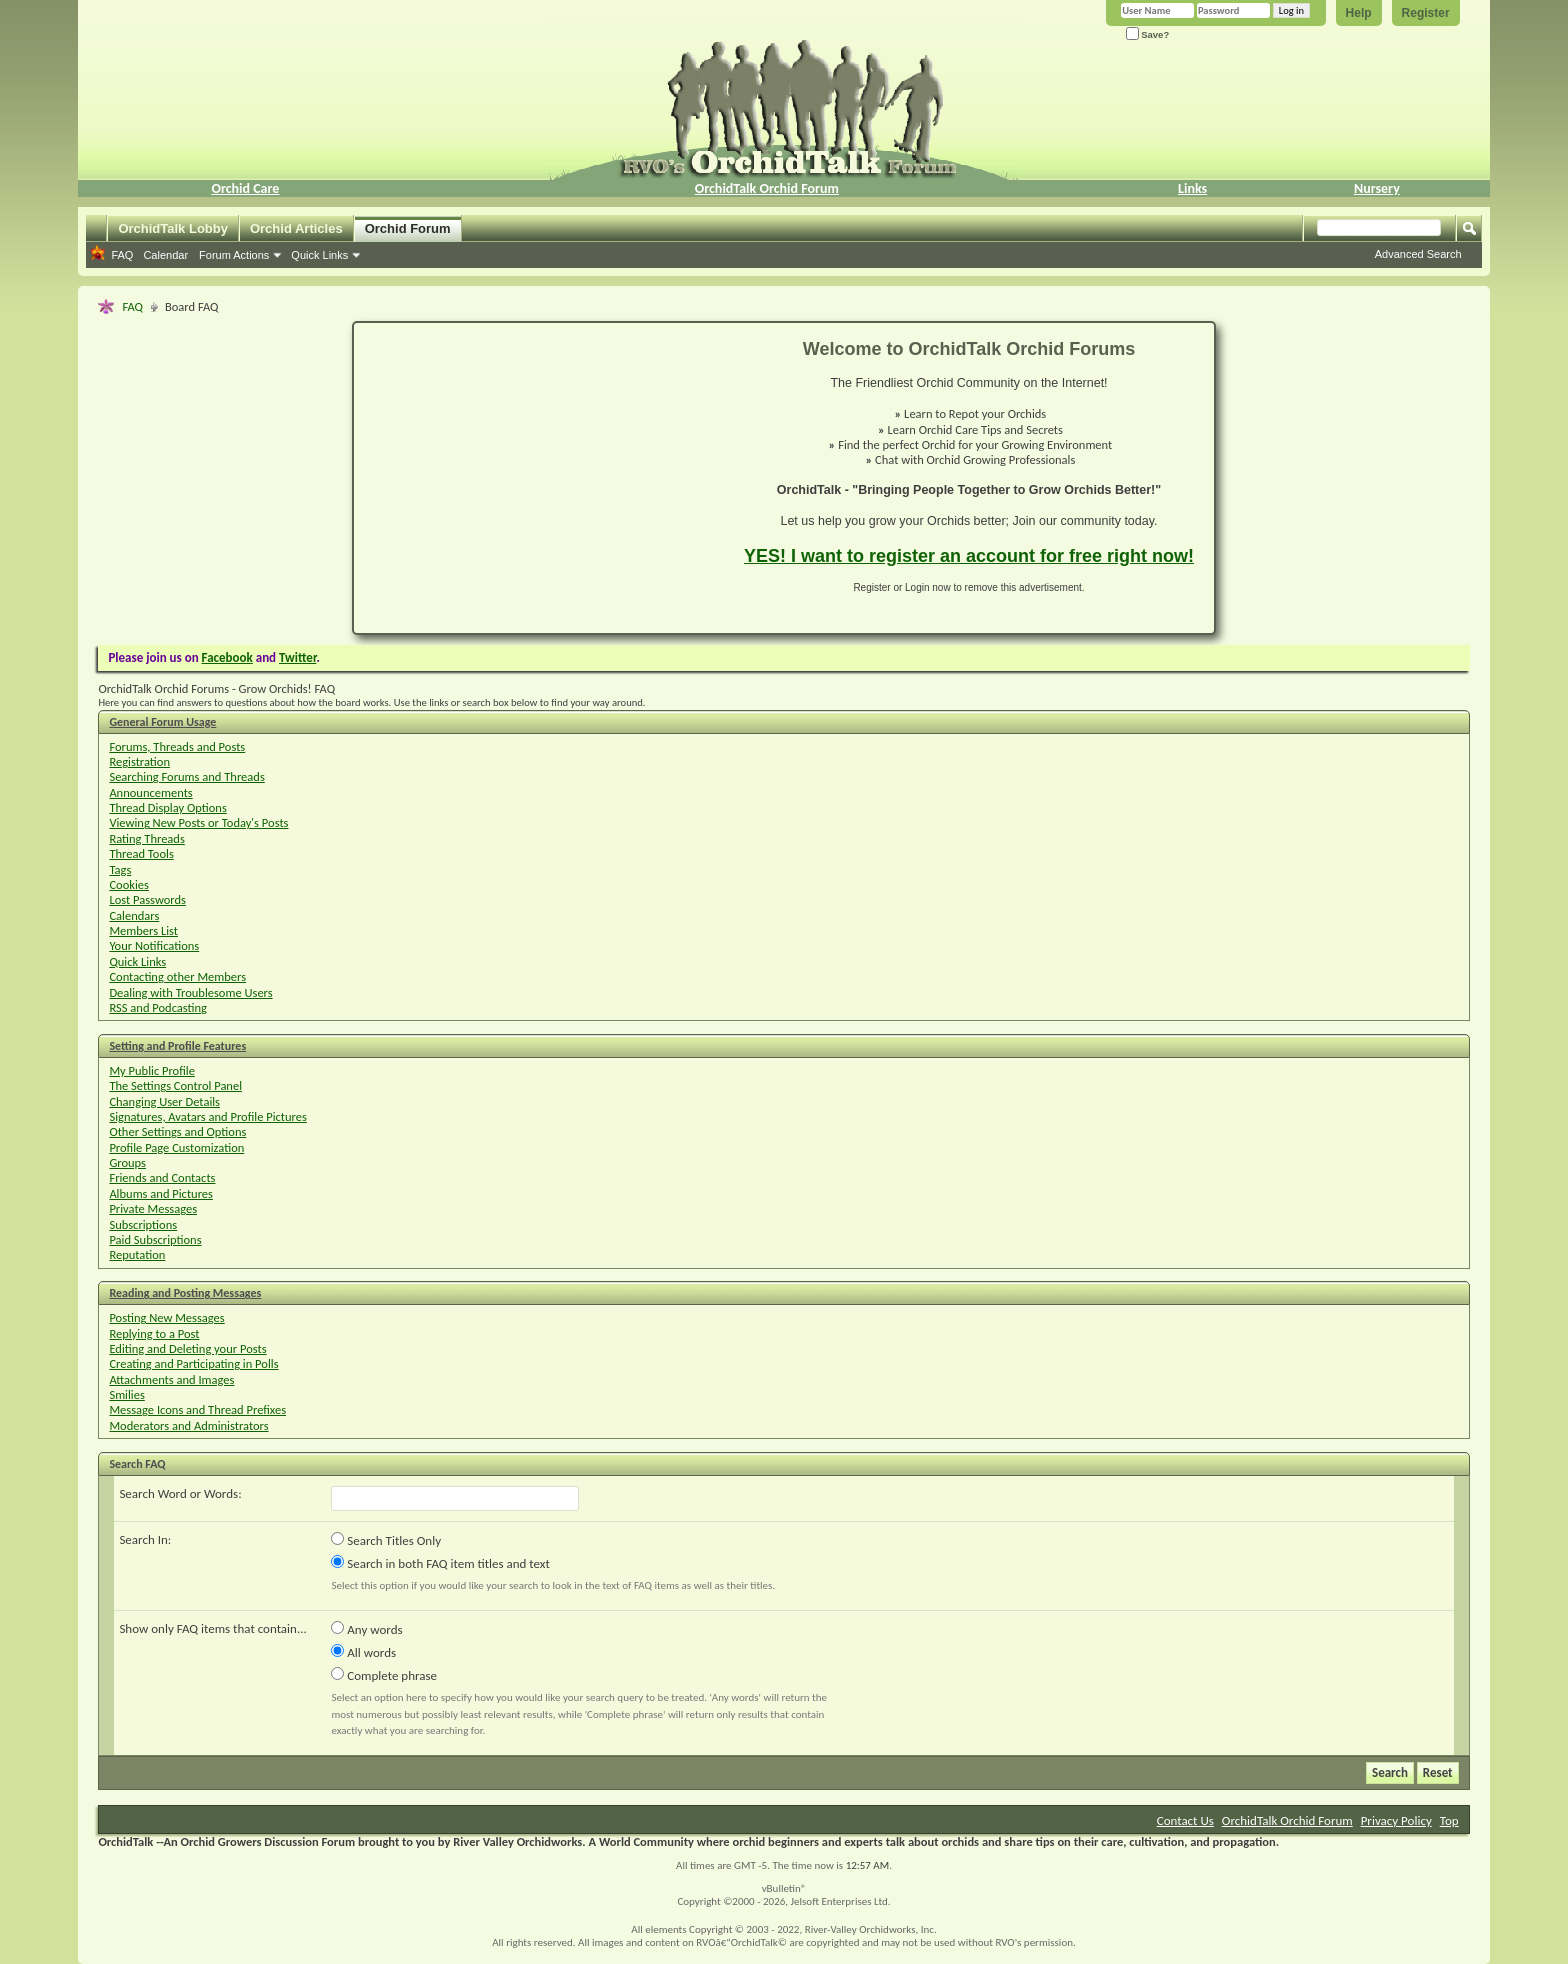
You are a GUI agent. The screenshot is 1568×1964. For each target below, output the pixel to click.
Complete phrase (384, 1675)
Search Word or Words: (180, 1493)
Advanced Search (1418, 254)
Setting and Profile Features (177, 1046)
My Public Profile (152, 1070)
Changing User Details (164, 1101)
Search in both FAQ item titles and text (440, 1563)
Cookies (129, 884)
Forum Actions (234, 255)
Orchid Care (245, 188)
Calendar (165, 255)
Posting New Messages (166, 1317)
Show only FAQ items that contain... (212, 1628)
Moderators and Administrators (188, 1425)
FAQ (122, 255)
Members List (143, 930)
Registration (139, 761)
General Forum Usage (162, 722)
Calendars (134, 915)
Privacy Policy (1396, 1820)
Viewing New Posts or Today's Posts (198, 822)
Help (1359, 13)
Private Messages (153, 1208)
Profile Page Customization (176, 1147)
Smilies (126, 1394)
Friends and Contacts (162, 1177)
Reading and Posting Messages (185, 1293)
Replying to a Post (154, 1333)
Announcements (150, 792)
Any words (366, 1629)
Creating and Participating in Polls (193, 1363)
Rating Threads (146, 838)
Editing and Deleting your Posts (187, 1348)
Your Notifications (154, 945)
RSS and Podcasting (158, 1007)
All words (363, 1652)
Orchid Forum (408, 228)
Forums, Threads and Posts (177, 746)
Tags (120, 869)
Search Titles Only (386, 1540)
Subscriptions (143, 1224)
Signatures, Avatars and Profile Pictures (208, 1116)
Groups (127, 1162)
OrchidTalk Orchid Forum (767, 188)
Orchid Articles (296, 228)
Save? (1148, 34)
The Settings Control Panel (175, 1085)
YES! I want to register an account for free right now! (969, 556)
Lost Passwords (147, 899)
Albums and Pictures (161, 1193)
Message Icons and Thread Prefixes (197, 1409)
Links (1192, 188)
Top (1449, 1820)
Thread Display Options (167, 807)
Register (1426, 13)
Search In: (145, 1539)
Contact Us (1185, 1820)
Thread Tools (141, 853)
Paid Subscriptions (155, 1239)
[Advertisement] (537, 478)
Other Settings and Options (177, 1131)
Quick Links (319, 255)
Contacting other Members (177, 976)
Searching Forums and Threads (186, 776)
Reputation (137, 1254)
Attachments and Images (171, 1379)
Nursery (1377, 188)
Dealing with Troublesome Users (190, 992)
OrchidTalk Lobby (173, 228)
